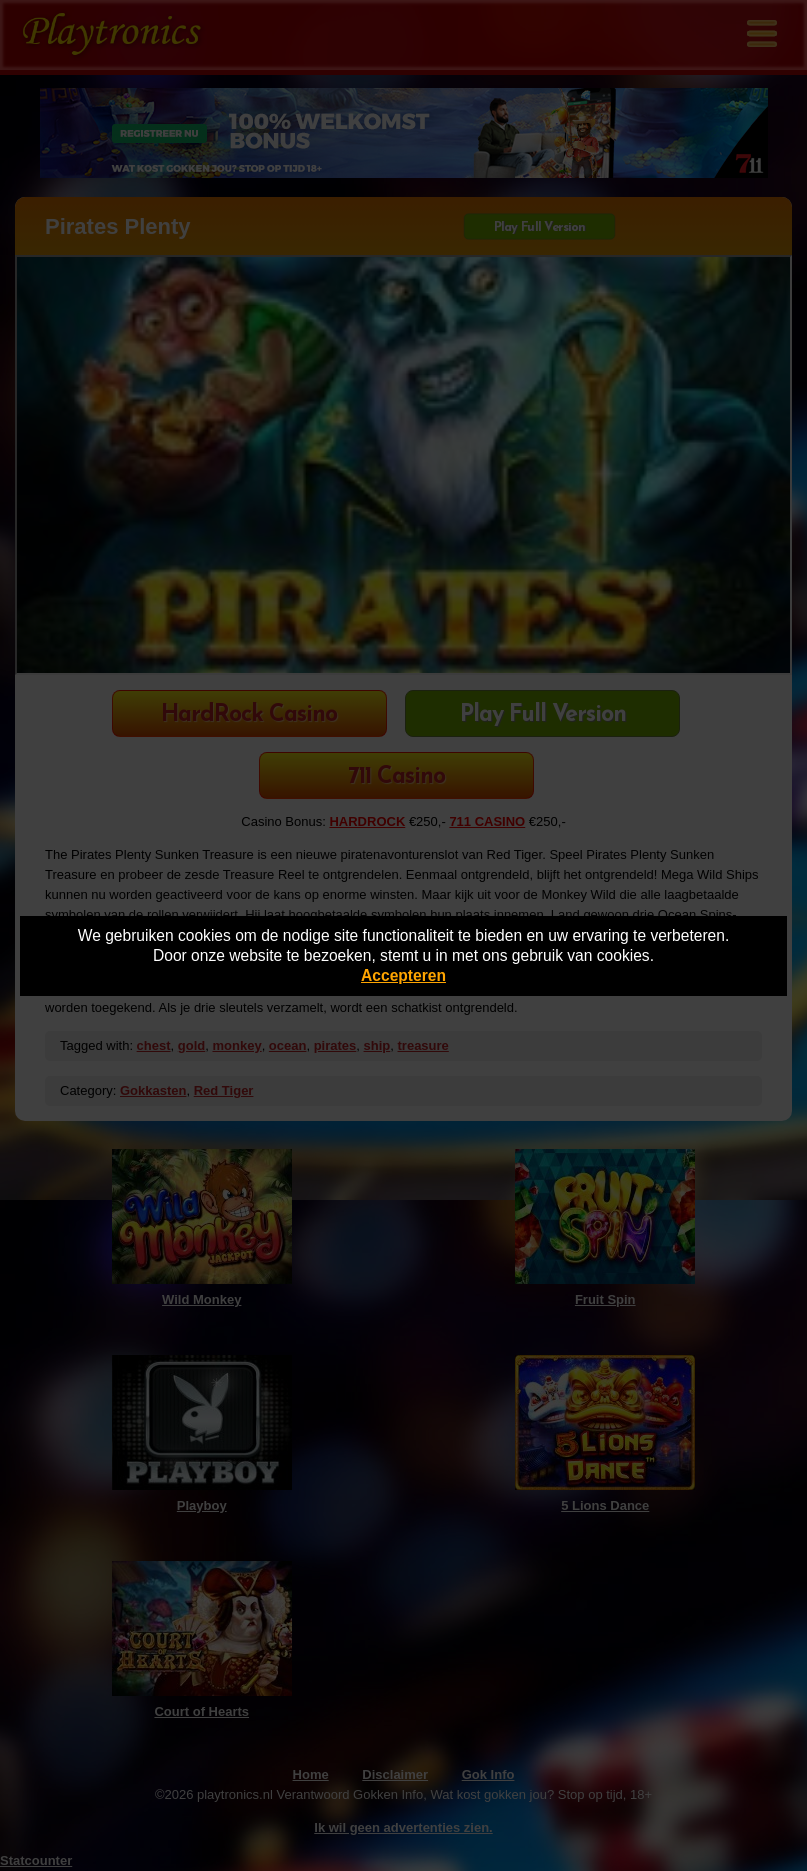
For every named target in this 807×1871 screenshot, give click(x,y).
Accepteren (403, 975)
